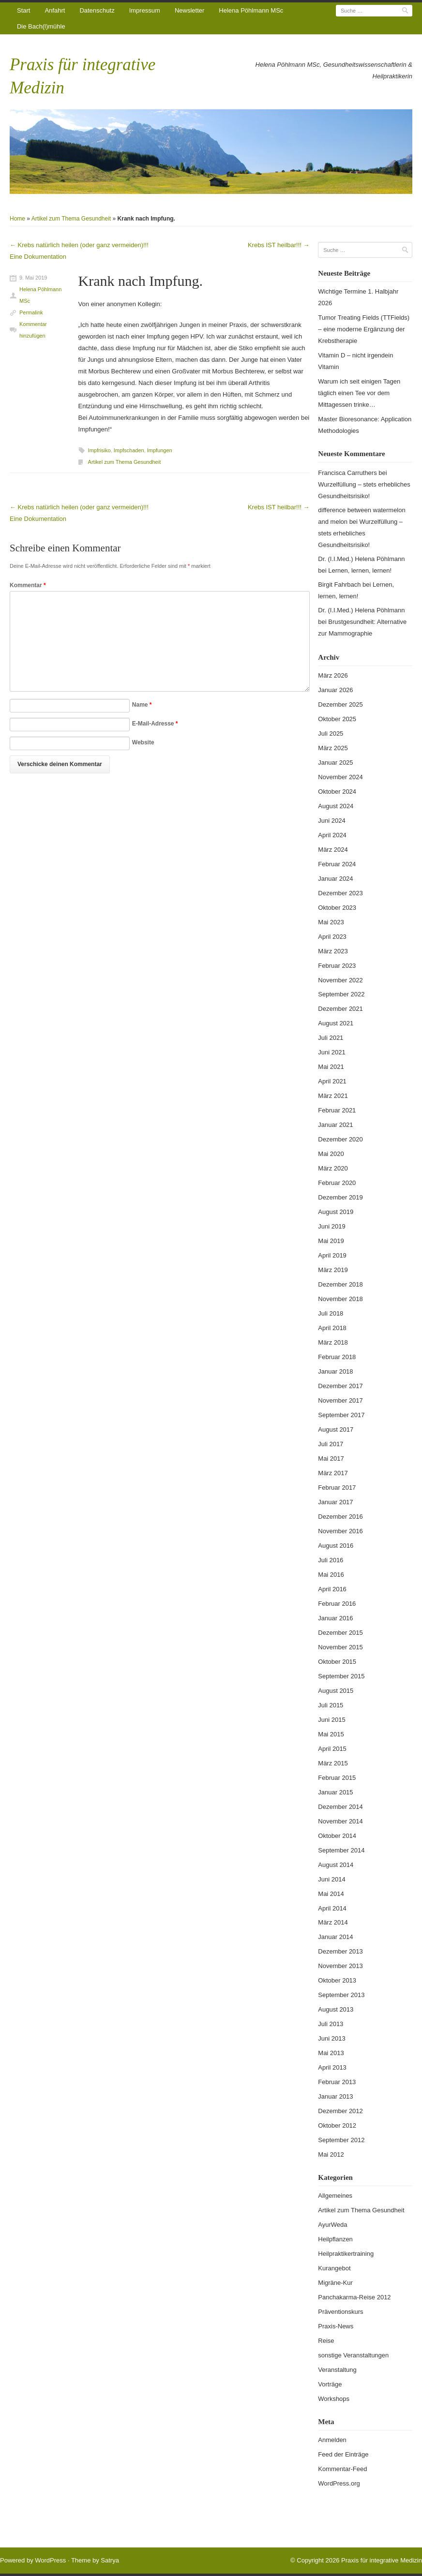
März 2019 (332, 1269)
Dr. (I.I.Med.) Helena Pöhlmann (361, 559)
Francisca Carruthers (347, 472)
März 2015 (332, 1763)
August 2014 (335, 1864)
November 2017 (340, 1400)
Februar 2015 (337, 1777)
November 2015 (340, 1647)
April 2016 (332, 1589)
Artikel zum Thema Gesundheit (71, 218)
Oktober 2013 (337, 1980)
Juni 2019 (331, 1226)
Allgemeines (335, 2195)
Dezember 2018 (340, 1284)
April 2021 (332, 1081)
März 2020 (332, 1168)
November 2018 (340, 1299)
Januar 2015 (335, 1792)
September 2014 (341, 1850)
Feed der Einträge (343, 2454)
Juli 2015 (330, 1705)
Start (23, 10)
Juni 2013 (331, 2038)
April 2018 (332, 1328)
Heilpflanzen (335, 2239)
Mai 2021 (331, 1066)
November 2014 (340, 1821)
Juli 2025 (330, 733)
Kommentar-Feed (342, 2468)
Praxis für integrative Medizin (381, 2560)
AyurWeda (332, 2224)
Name (142, 704)
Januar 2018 (335, 1371)
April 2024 (332, 835)
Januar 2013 (335, 2096)
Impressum (144, 10)
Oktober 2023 (337, 907)
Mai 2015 (331, 1734)
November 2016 (340, 1531)
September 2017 (341, 1415)
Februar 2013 (337, 2082)
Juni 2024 (331, 820)
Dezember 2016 (340, 1516)
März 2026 (332, 675)
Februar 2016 (337, 1603)
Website (143, 742)
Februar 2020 (337, 1182)
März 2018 (332, 1342)
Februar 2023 (337, 965)
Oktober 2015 (337, 1661)
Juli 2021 (330, 1037)
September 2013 (341, 1995)
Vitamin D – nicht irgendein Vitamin (355, 361)
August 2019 (335, 1211)
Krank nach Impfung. (140, 281)
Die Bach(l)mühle (41, 26)
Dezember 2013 (340, 1951)
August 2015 (335, 1690)
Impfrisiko (99, 450)
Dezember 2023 (340, 893)
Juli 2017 (330, 1444)
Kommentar (28, 585)
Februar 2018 (337, 1357)
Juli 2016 (330, 1560)
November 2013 (340, 1965)
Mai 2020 (331, 1153)
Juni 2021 (331, 1052)
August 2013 (335, 2009)
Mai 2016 (331, 1574)
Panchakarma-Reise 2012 (354, 2297)
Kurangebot (334, 2268)
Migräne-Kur (335, 2282)
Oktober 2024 (337, 791)
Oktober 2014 (337, 1835)
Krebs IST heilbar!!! (279, 245)
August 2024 (335, 806)
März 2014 (332, 1922)
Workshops (333, 2398)
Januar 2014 (335, 1936)
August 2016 (335, 1545)
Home (17, 218)
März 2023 (332, 951)
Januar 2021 (335, 1124)
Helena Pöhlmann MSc (251, 10)
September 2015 (341, 1676)
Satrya (110, 2560)
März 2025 (332, 748)
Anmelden (332, 2439)
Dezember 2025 (340, 704)
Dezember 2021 (340, 1008)
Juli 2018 (330, 1313)
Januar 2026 (335, 690)
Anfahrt (55, 10)
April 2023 (332, 936)
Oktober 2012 (337, 2125)
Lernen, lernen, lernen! (360, 570)
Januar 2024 (335, 878)
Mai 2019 (331, 1240)
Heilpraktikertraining (346, 2253)
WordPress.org (339, 2483)
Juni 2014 (331, 1879)
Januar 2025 (335, 762)
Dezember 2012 (340, 2111)
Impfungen (159, 450)
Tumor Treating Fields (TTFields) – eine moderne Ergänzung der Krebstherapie (363, 329)
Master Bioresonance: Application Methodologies (364, 424)
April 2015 (332, 1748)
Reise (326, 2340)
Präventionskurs (340, 2311)
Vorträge (330, 2384)
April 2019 (332, 1255)
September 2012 (341, 2140)
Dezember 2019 (340, 1197)
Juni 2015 (331, 1719)
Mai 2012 (331, 2154)
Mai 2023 (331, 922)
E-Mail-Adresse (155, 723)
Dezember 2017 (340, 1386)
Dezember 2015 (340, 1632)
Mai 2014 (331, 1893)
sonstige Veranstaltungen (353, 2355)
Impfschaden (129, 450)
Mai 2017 (331, 1458)
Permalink (31, 312)
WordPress (50, 2560)
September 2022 (341, 994)
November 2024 (340, 777)
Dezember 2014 (340, 1806)
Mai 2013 (331, 2053)
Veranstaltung (337, 2369)
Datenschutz (96, 10)
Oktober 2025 (337, 719)
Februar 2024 (337, 864)
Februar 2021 (337, 1110)
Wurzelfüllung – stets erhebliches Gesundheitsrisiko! (360, 533)
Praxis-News (335, 2326)
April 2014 (332, 1908)
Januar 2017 (335, 1502)
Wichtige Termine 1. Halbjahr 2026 (358, 297)
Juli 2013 (330, 2024)
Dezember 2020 (340, 1139)
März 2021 (332, 1095)
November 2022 (340, 980)
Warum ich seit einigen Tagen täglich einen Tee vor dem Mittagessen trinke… (359, 393)
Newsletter (189, 10)
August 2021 (335, 1023)
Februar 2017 (337, 1487)
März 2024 (332, 849)
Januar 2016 (335, 1618)
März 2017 (332, 1473)
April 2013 (332, 2067)
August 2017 (335, 1429)
